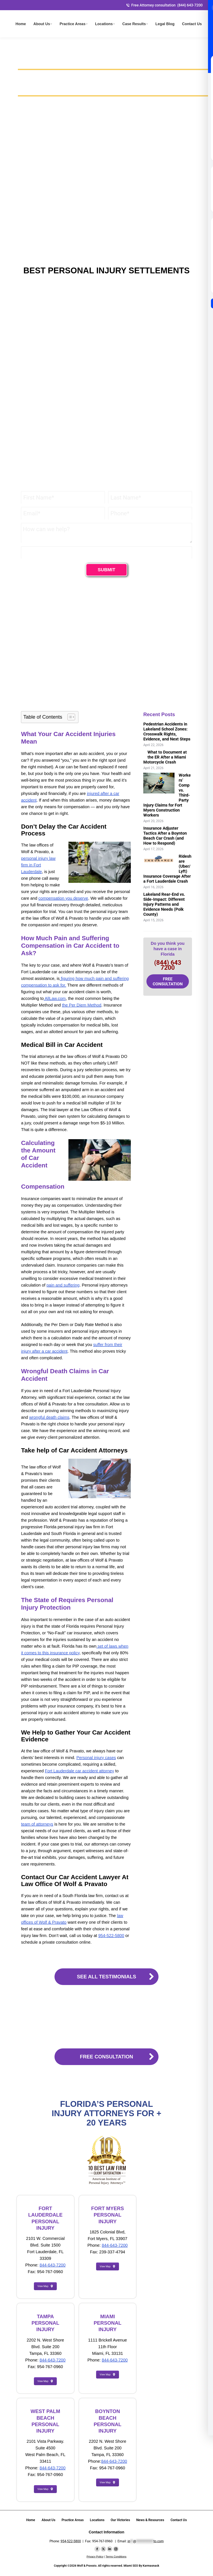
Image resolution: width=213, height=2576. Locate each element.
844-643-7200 (53, 2265)
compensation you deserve (63, 898)
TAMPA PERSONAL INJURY (45, 2323)
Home (30, 2520)
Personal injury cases (96, 1758)
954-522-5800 (111, 1935)
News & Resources (150, 2520)
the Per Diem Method (81, 1005)
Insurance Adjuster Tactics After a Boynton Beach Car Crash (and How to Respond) (165, 836)
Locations (97, 2520)
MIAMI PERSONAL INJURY (107, 2323)
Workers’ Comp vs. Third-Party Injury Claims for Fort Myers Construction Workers (167, 795)
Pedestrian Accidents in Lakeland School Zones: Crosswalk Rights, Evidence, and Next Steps (166, 732)
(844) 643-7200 (190, 5)
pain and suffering (63, 1285)
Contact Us (179, 2520)
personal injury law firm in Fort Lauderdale (38, 865)
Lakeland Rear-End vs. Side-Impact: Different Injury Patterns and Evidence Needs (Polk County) (164, 894)
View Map (45, 2286)
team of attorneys (37, 1824)
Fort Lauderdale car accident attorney (79, 1771)
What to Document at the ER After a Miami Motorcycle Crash (165, 757)
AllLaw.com (55, 998)
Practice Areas (73, 2520)
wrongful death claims (49, 1417)
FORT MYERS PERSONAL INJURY (107, 2215)
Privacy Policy (95, 2556)
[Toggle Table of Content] (69, 717)
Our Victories (120, 2520)
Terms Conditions (115, 2556)
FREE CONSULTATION (168, 972)
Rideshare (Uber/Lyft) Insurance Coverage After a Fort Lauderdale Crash (165, 864)
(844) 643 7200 (167, 955)
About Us (48, 2520)
